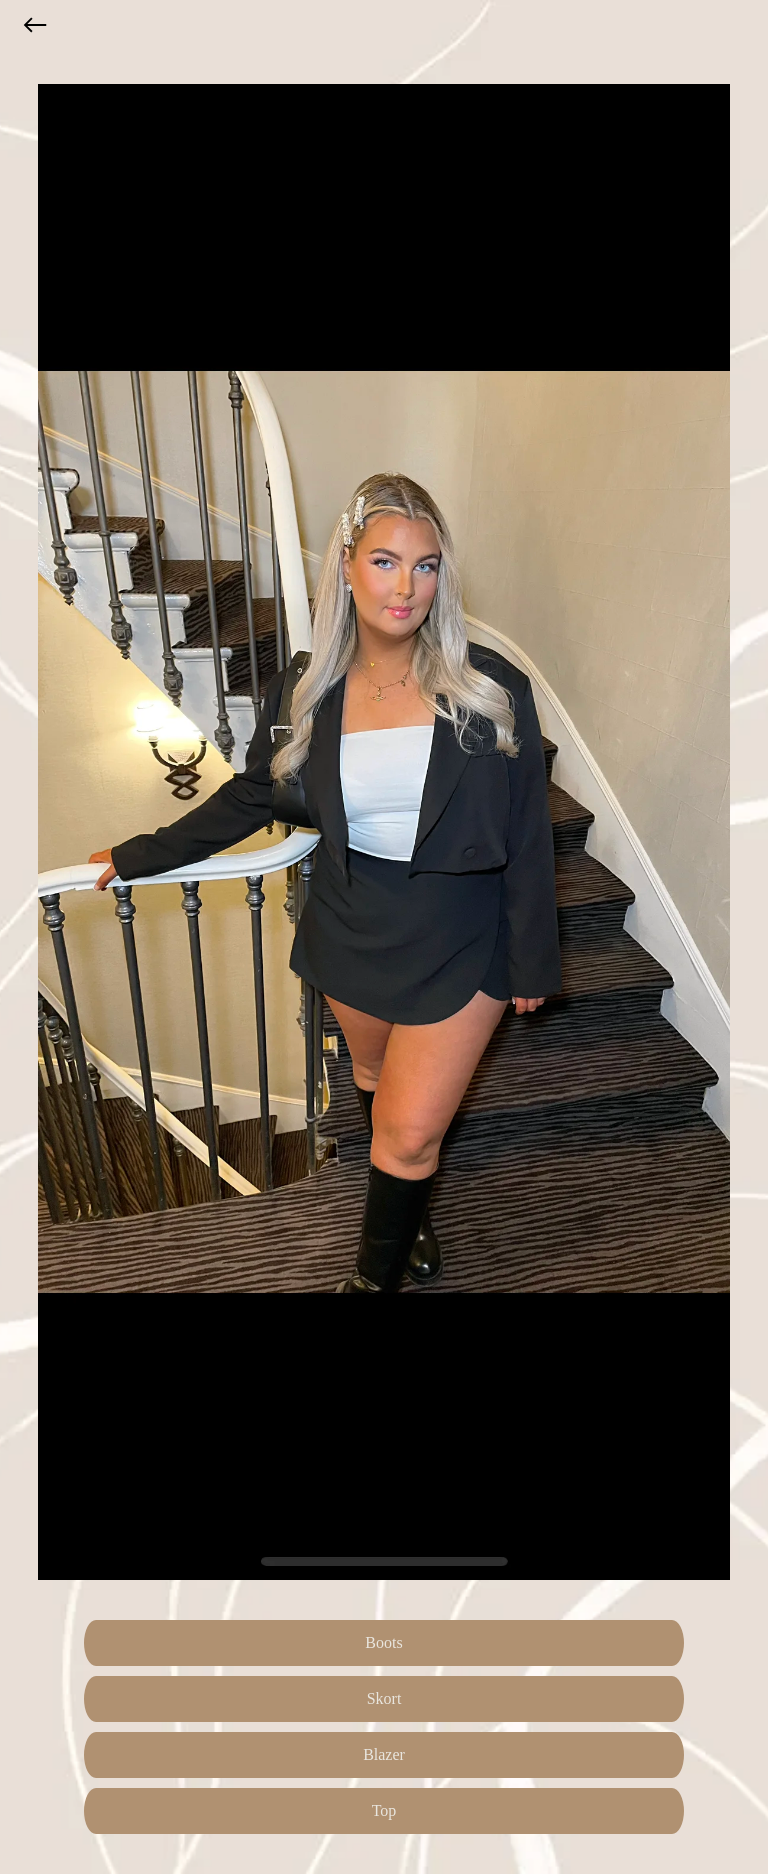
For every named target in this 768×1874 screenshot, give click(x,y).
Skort (384, 1698)
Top (384, 1810)
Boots (383, 1642)
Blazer (384, 1754)
